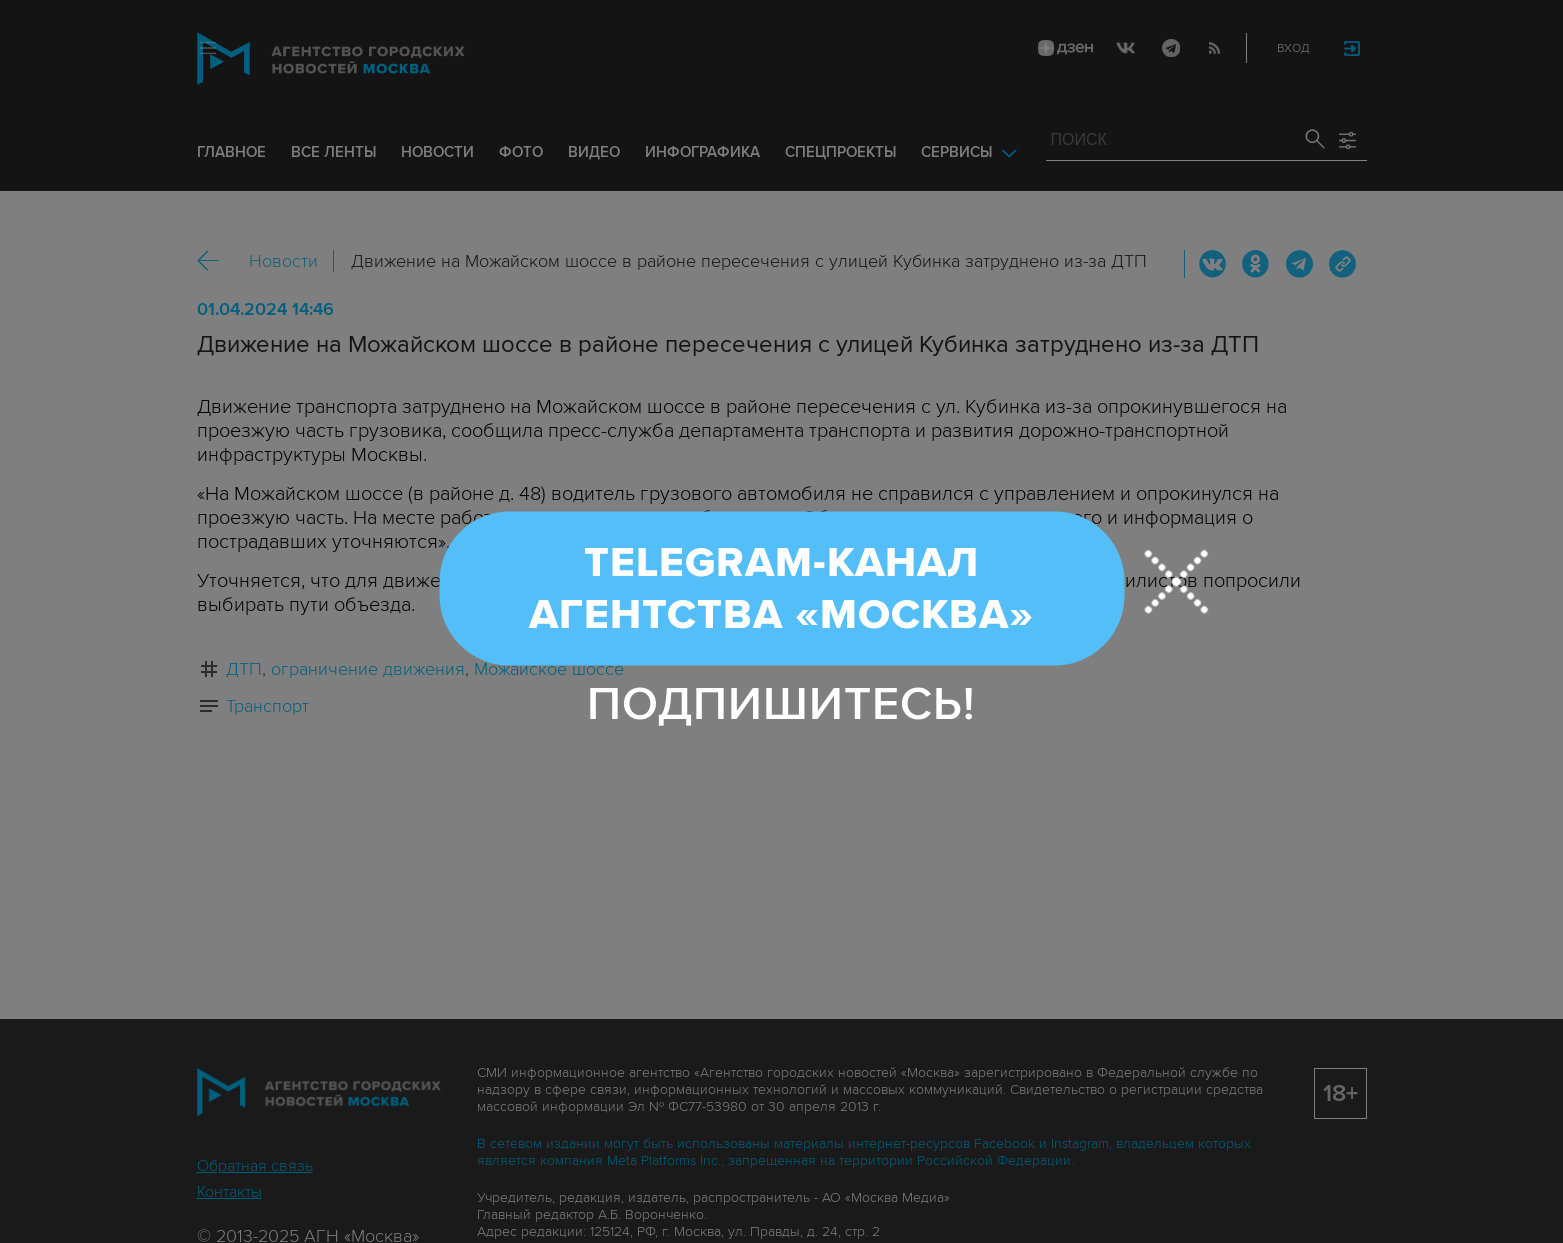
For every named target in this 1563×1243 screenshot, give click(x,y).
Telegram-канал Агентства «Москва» (781, 588)
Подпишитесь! (781, 703)
